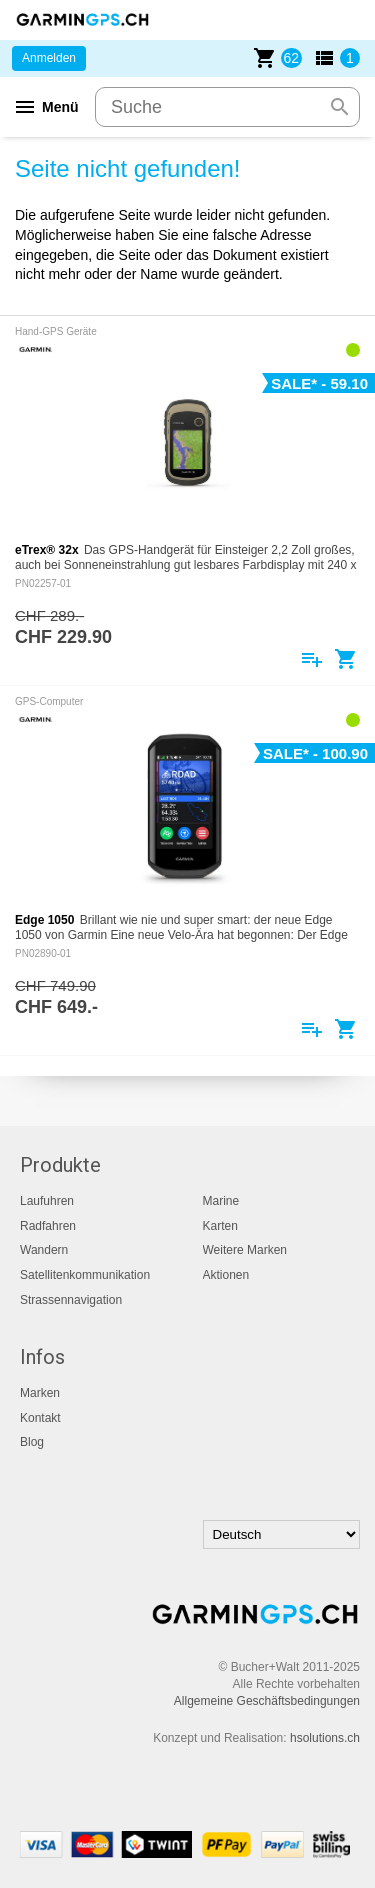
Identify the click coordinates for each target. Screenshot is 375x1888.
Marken (40, 1393)
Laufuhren (47, 1201)
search (340, 107)
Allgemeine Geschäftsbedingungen (267, 1701)
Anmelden (49, 58)
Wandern (44, 1250)
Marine (221, 1201)
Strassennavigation (71, 1300)
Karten (220, 1226)
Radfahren (48, 1226)
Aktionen (226, 1275)
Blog (32, 1442)
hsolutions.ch (325, 1738)
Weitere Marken (245, 1250)
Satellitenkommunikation (85, 1275)
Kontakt (40, 1418)
